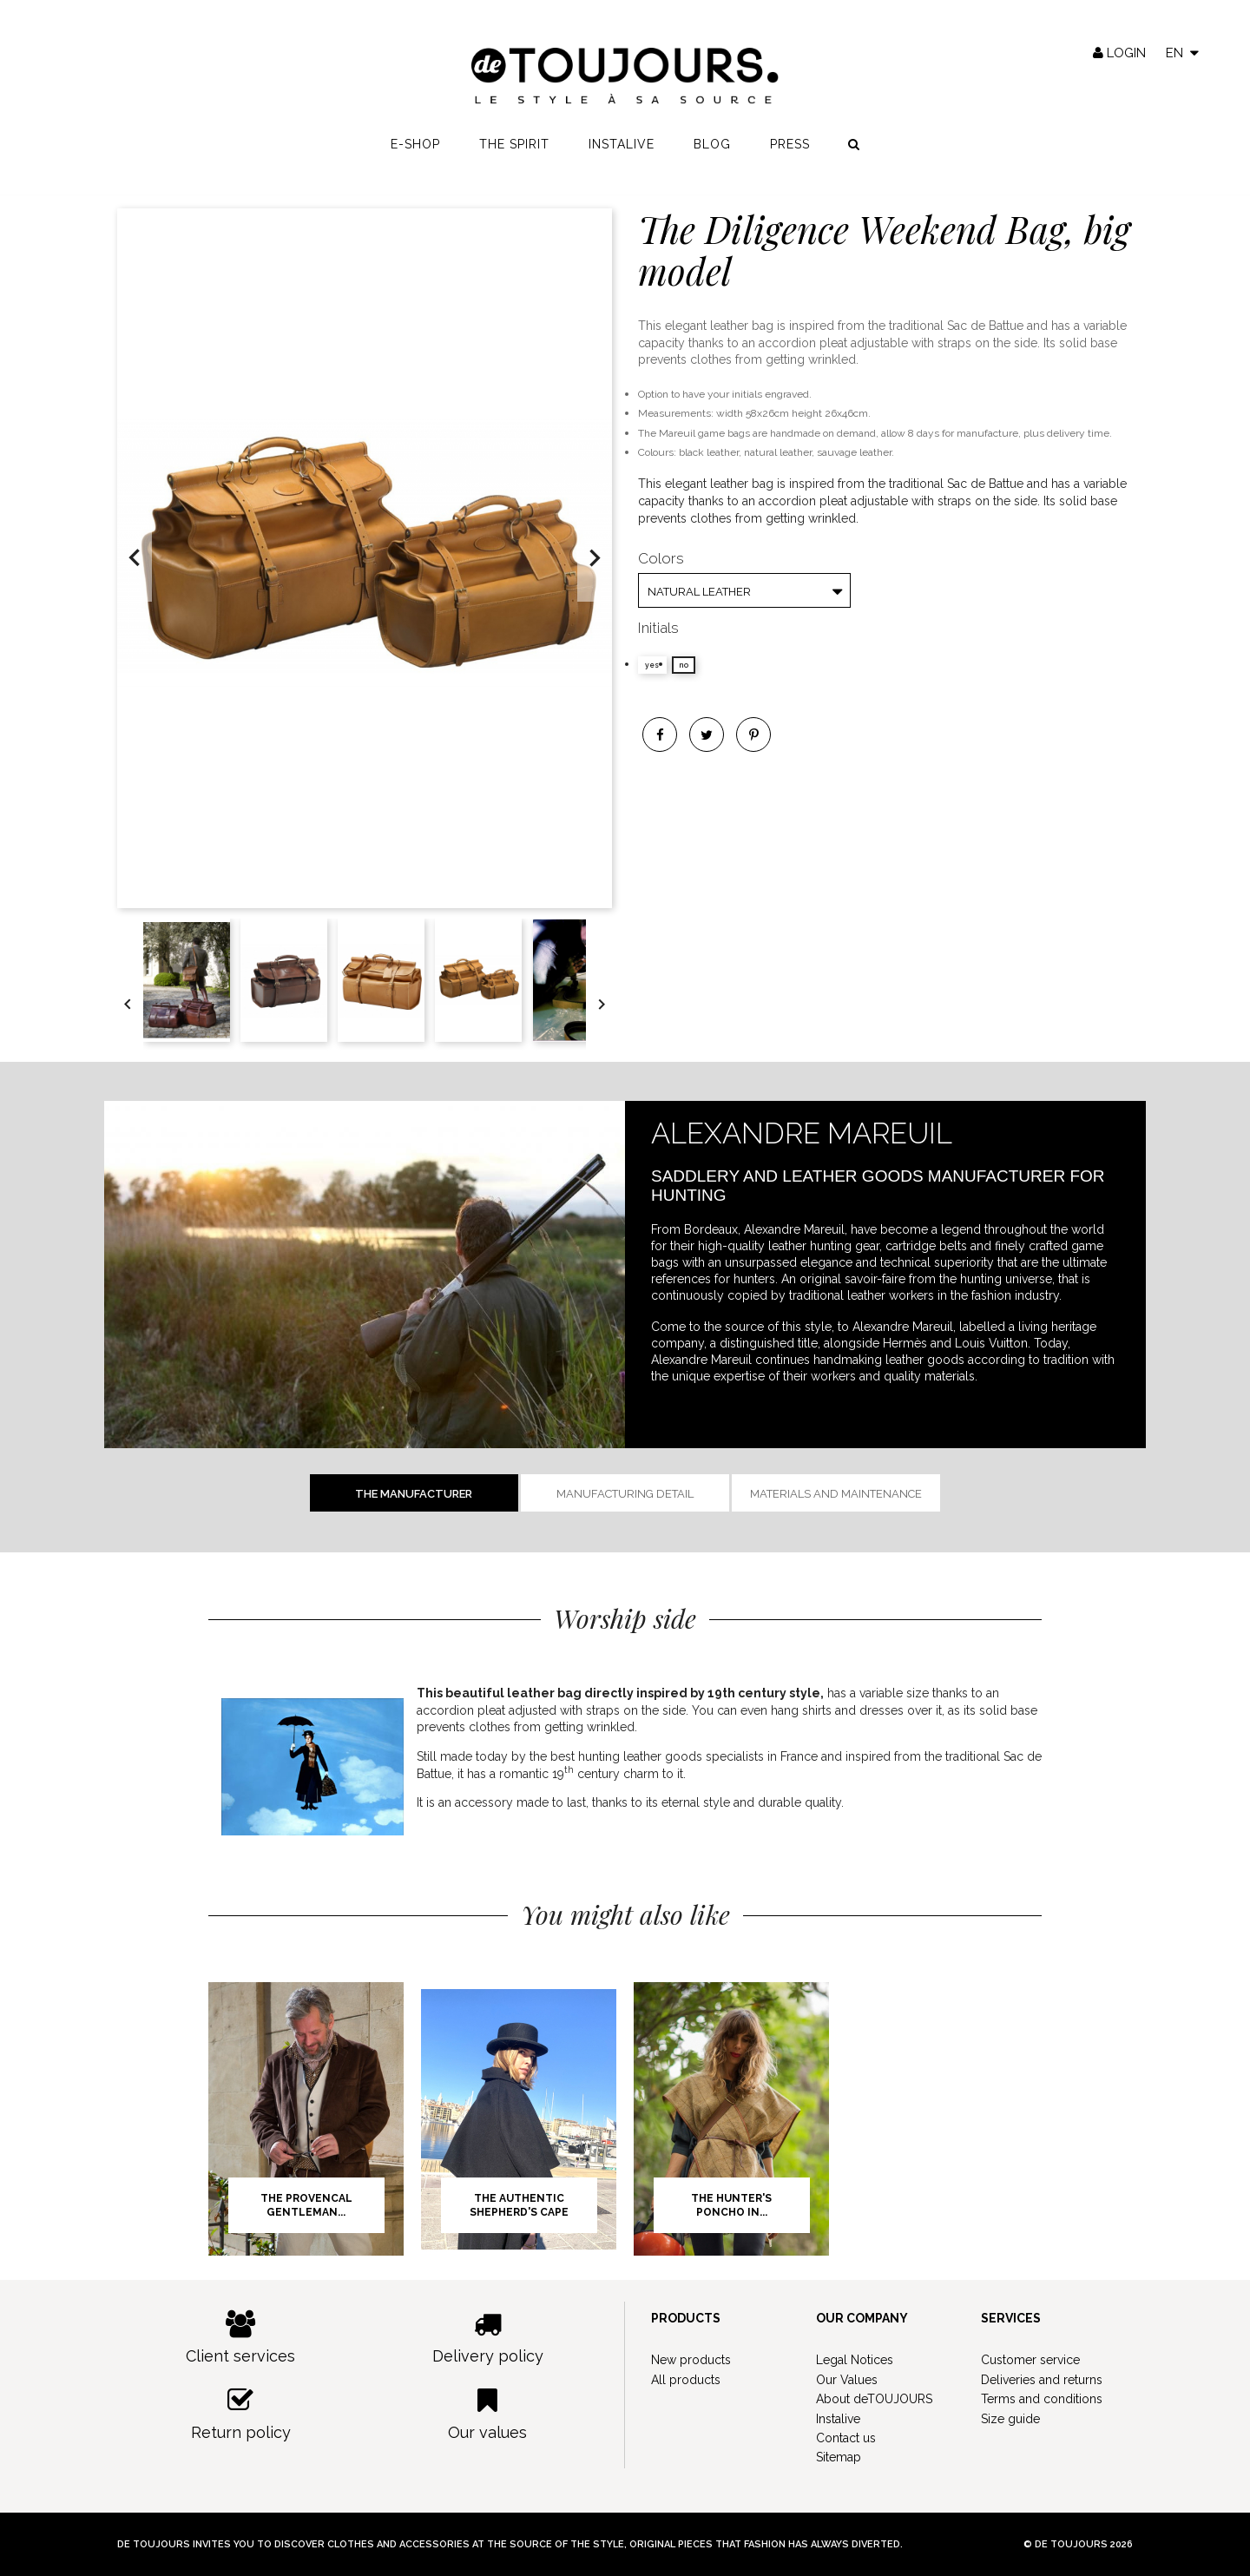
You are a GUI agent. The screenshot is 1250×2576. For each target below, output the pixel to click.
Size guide (1010, 2419)
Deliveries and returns (1041, 2380)
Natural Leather (699, 591)
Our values (488, 2414)
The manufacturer (413, 1493)
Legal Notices (854, 2360)
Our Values (847, 2380)
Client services (241, 2337)
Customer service (1030, 2360)
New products (691, 2360)
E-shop (415, 148)
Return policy (241, 2414)
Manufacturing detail (625, 1493)
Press (790, 148)
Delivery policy (488, 2337)
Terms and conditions (1041, 2399)
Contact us (846, 2438)
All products (685, 2380)
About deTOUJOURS (874, 2399)
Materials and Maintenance (836, 1493)
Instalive (622, 148)
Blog (712, 148)
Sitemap (838, 2457)
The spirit (514, 148)
